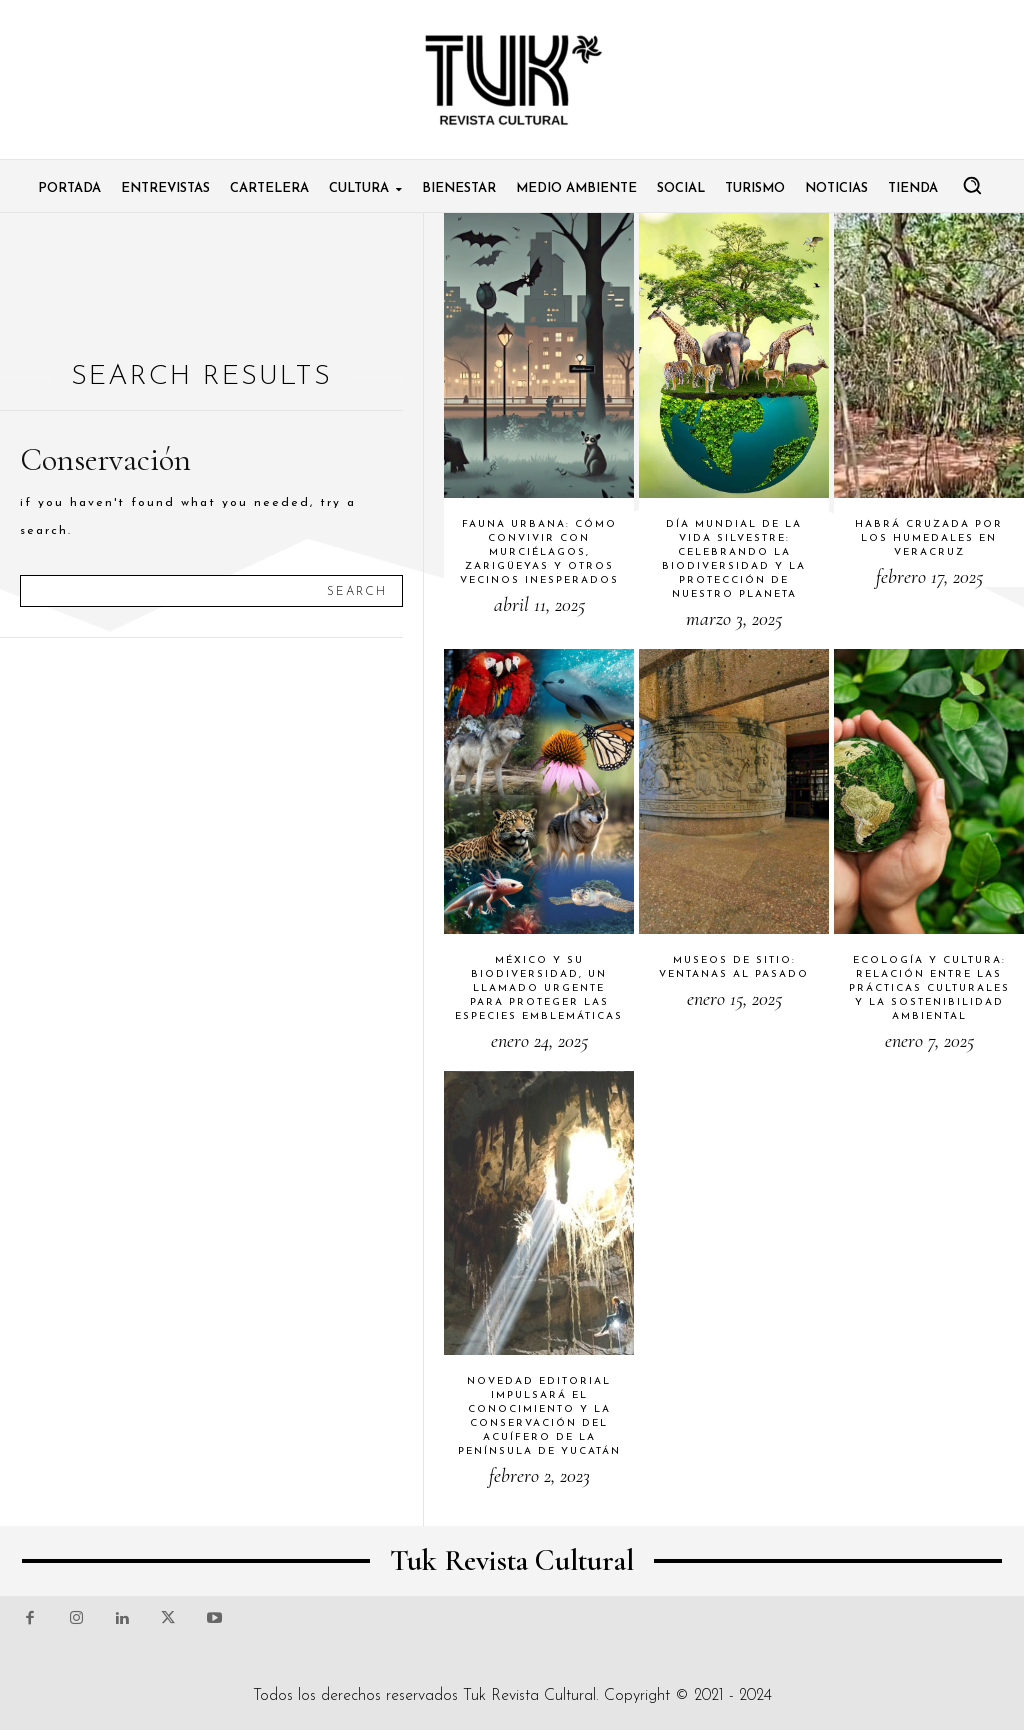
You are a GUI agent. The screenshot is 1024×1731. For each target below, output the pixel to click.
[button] (972, 185)
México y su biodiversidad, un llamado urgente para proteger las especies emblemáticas (539, 988)
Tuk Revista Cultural (529, 1696)
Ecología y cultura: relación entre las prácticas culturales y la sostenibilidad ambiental (929, 988)
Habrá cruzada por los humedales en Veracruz (929, 538)
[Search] (357, 591)
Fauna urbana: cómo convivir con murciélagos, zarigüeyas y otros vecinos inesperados (539, 552)
